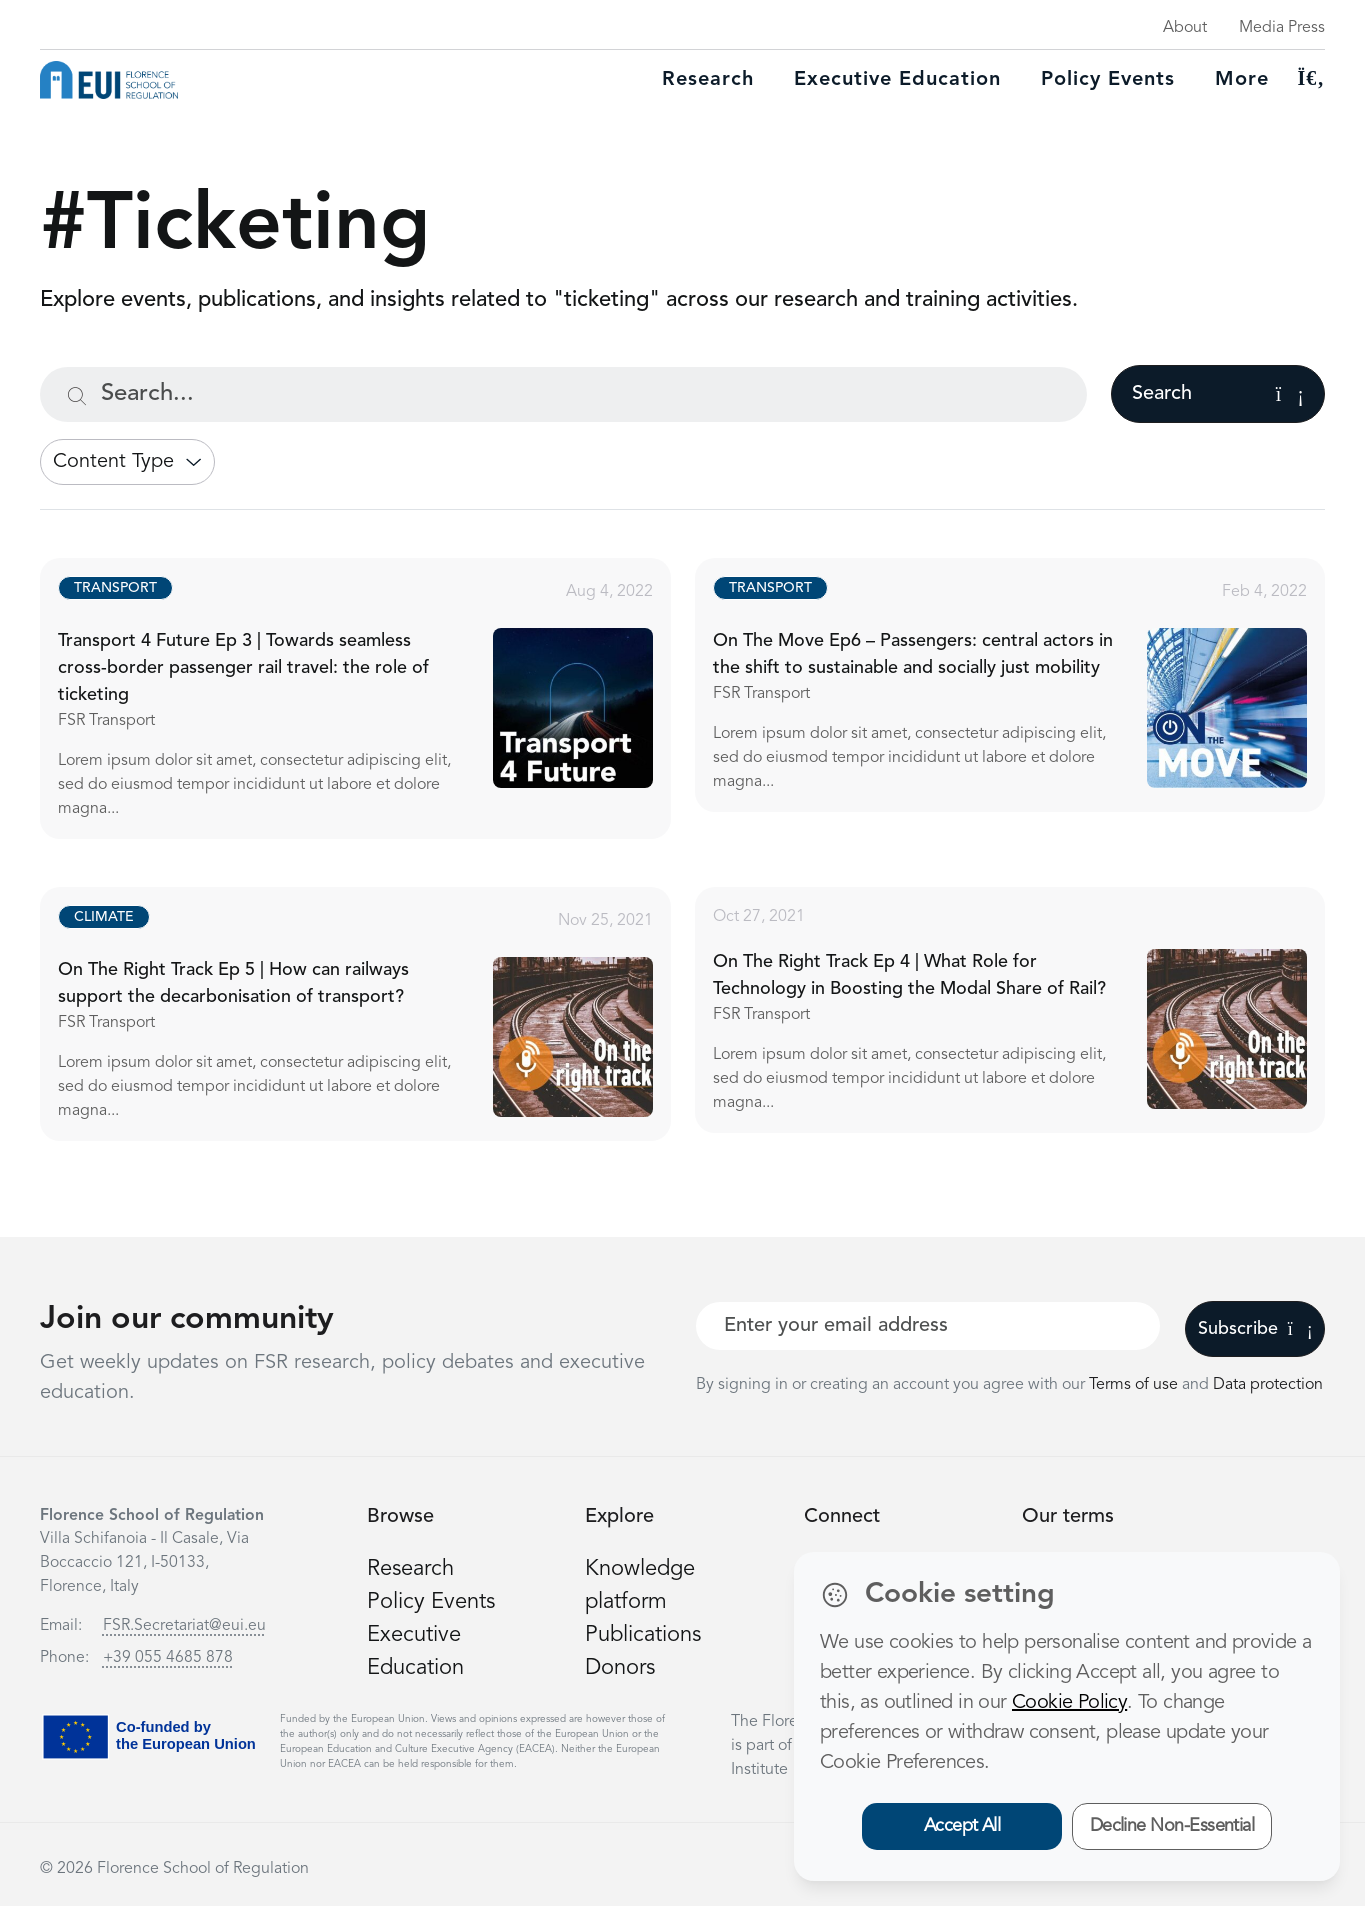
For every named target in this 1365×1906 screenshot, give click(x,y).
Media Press (1282, 28)
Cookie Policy (1069, 1703)
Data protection (1268, 1385)
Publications (643, 1635)
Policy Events (1108, 80)
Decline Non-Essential (1172, 1826)
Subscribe (1255, 1329)
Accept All (962, 1826)
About (1185, 28)
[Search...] (563, 394)
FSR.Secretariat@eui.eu (184, 1626)
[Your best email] (928, 1326)
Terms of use (1135, 1385)
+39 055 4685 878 (168, 1658)
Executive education (897, 80)
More (1242, 80)
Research (708, 80)
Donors (620, 1668)
